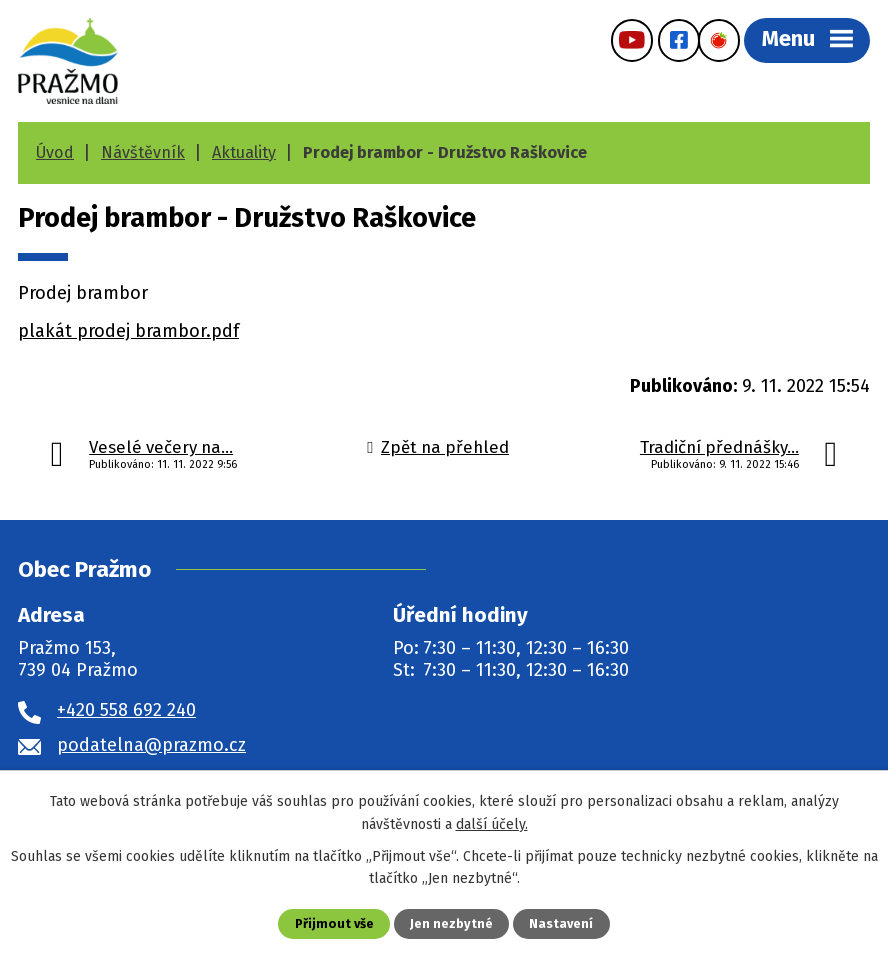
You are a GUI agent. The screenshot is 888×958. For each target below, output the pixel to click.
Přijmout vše (334, 923)
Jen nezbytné (451, 923)
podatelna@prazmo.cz (151, 745)
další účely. (492, 823)
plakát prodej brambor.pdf (128, 331)
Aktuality (244, 152)
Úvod (55, 152)
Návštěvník (143, 152)
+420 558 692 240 (126, 710)
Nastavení (561, 923)
